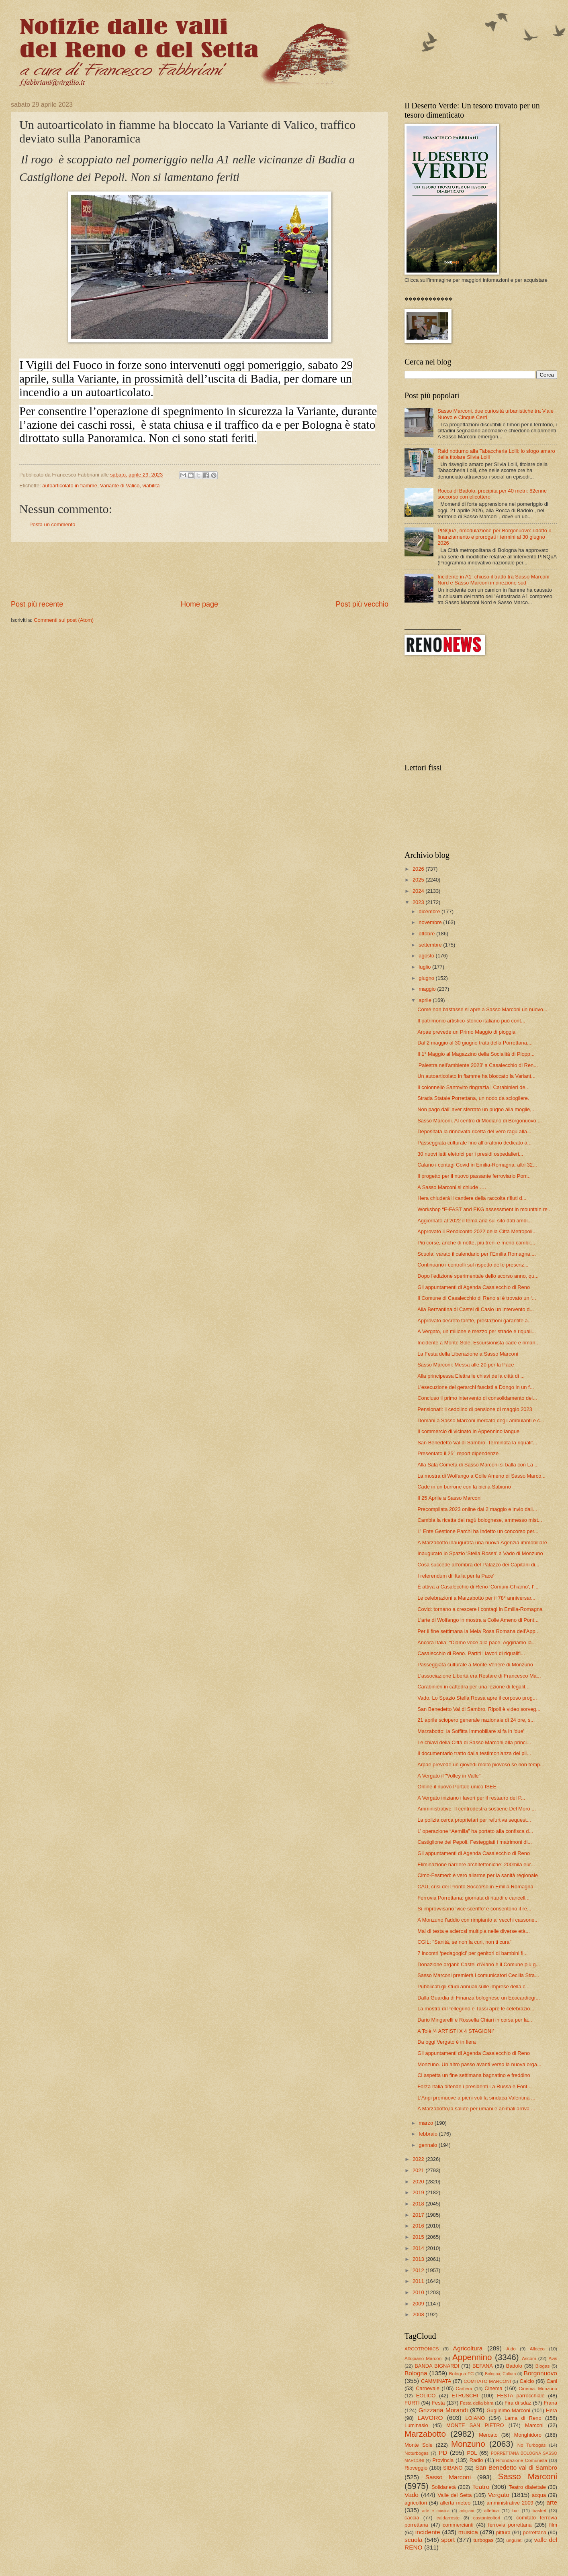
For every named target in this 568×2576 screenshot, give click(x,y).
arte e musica (435, 2511)
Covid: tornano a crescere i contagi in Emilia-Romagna (479, 1609)
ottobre (427, 934)
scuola (414, 2539)
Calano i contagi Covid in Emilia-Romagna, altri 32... (477, 1165)
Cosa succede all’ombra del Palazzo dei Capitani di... (478, 1565)
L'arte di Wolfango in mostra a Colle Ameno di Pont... (477, 1620)
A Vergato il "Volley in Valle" (448, 1776)
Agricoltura (468, 2348)
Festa (438, 2403)
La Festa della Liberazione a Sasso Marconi (467, 1354)
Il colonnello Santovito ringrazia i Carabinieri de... (473, 1087)
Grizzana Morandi (443, 2410)
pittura (503, 2532)
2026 (419, 869)
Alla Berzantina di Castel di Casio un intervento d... (475, 1309)
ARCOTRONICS (422, 2348)
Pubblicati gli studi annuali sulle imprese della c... (473, 1986)
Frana (550, 2403)
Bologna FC (461, 2373)
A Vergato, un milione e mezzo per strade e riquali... (476, 1331)
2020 (419, 2182)
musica (468, 2532)
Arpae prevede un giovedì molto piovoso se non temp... (480, 1764)
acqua (539, 2495)
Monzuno (468, 2443)
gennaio (428, 2145)
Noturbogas (417, 2453)
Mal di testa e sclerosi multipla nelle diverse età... (473, 1931)
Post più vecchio (362, 604)
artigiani (467, 2511)
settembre (431, 945)
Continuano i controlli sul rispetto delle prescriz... (472, 1265)
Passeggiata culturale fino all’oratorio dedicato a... (474, 1143)
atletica (491, 2510)
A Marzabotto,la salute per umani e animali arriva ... (476, 2109)
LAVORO (430, 2417)
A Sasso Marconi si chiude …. (451, 1187)
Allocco (537, 2348)
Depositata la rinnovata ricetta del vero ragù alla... (474, 1131)
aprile (426, 1000)
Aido (510, 2348)
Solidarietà (443, 2487)
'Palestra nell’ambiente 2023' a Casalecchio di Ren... (477, 1065)
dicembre (430, 911)
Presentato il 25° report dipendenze (458, 1453)
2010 (419, 2292)
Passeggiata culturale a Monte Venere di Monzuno (475, 1665)
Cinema (493, 2388)
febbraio (429, 2134)
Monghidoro (527, 2435)
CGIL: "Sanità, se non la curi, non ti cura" (464, 1942)
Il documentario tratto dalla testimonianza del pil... (474, 1753)
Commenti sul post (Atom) (64, 620)
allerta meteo (455, 2503)
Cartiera (464, 2388)
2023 (419, 902)
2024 (419, 891)
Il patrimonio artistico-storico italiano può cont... (471, 1021)
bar (515, 2510)
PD (443, 2452)
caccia (412, 2518)
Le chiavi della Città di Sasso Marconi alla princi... (474, 1742)
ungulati (514, 2540)
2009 (419, 2304)
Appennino (472, 2357)
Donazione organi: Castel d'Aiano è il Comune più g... (478, 1964)
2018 (419, 2204)
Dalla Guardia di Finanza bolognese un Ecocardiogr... (478, 1998)
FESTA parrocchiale (520, 2396)
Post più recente (37, 604)
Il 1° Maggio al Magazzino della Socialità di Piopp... (475, 1054)
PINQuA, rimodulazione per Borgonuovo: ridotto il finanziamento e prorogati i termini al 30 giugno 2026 (494, 536)
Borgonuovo (540, 2373)
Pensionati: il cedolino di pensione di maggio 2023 (474, 1409)
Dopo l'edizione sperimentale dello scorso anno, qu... (478, 1276)
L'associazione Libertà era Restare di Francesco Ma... (479, 1676)
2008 (419, 2314)
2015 (419, 2237)
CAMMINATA (436, 2381)
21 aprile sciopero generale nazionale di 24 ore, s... (476, 1720)
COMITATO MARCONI (487, 2381)
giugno (427, 978)
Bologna (416, 2373)
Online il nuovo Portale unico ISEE (456, 1787)
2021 (419, 2170)
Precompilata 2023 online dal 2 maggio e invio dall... (477, 1509)
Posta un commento (52, 524)
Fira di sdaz (518, 2403)
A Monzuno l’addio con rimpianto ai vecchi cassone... (478, 1920)
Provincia (443, 2460)
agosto (427, 956)
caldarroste (448, 2517)
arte (551, 2502)
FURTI (412, 2403)
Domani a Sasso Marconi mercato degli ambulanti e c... (480, 1420)
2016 (419, 2226)
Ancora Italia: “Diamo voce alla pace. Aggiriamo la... (476, 1642)
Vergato (498, 2494)
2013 (419, 2259)
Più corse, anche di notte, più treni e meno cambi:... (476, 1243)
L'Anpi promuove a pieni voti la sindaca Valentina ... (476, 2098)
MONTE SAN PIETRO (475, 2425)
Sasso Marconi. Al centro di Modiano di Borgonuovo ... (479, 1121)
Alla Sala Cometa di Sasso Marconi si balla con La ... (478, 1465)
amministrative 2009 (509, 2503)
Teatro (480, 2486)
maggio (428, 989)
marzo (426, 2123)
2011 (419, 2281)
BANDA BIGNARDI (437, 2366)
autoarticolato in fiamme (69, 486)
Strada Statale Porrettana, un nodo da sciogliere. (473, 1098)
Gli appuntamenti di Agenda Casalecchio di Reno (473, 1287)
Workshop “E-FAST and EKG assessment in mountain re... (484, 1209)
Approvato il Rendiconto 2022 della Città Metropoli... (477, 1231)
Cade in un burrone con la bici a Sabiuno (464, 1487)
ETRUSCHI (465, 2396)
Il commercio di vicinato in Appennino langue (468, 1431)
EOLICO (426, 2396)
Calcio (527, 2381)
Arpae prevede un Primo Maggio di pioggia (466, 1032)
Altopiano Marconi (424, 2358)
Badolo (514, 2366)
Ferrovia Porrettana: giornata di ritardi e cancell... (473, 1898)
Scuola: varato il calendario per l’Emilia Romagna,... (476, 1254)
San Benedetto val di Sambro (516, 2467)
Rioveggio (416, 2468)
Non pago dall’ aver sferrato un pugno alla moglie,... (476, 1109)
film (553, 2525)
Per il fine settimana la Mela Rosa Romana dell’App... (478, 1631)
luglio (425, 967)
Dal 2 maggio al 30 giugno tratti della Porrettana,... (475, 1043)
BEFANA (482, 2366)
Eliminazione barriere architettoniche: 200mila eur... (476, 1864)
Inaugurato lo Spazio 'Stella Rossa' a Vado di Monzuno (480, 1553)
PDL (472, 2453)
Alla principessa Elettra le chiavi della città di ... (471, 1376)
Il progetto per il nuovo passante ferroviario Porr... (474, 1176)
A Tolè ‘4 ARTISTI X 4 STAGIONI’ (455, 2031)
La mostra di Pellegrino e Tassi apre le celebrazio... (475, 2009)
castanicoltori (487, 2517)
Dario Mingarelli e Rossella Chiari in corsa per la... (474, 2020)
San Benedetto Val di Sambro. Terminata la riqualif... (477, 1443)
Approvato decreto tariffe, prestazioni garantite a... (474, 1321)
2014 (419, 2248)
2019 (419, 2192)
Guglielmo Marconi (508, 2410)
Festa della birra (476, 2403)
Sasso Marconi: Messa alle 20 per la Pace (465, 1365)
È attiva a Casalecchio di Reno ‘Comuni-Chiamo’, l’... (477, 1587)
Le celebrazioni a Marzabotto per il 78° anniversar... (476, 1598)
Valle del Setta (454, 2495)
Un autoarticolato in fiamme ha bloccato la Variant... (476, 1076)
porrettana (535, 2532)
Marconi (534, 2425)
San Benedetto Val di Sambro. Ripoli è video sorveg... (478, 1709)
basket (539, 2510)
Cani (552, 2381)
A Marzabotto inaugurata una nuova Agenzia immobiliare (482, 1542)
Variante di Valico (119, 486)
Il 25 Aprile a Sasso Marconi (449, 1498)
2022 (419, 2159)
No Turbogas (531, 2445)
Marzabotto (425, 2433)
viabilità (151, 486)
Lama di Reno (523, 2418)
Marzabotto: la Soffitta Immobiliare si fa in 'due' (470, 1731)
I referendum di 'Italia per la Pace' (455, 1576)
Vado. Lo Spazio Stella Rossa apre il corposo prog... (477, 1698)
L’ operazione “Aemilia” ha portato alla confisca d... (475, 1831)
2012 (419, 2270)
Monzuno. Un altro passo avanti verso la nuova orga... (479, 2064)
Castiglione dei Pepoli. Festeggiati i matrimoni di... (474, 1842)
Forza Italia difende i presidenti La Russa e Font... (474, 2086)
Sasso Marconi (448, 2477)
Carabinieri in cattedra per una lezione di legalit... (473, 1687)
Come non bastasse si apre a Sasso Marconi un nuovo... (482, 1009)
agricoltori (416, 2503)
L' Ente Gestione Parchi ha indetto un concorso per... (477, 1531)
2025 (419, 880)
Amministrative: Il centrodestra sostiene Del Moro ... (476, 1809)
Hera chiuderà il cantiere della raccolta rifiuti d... (471, 1198)
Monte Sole (419, 2445)
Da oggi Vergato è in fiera (446, 2042)
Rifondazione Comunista (521, 2460)
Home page (199, 604)
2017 (419, 2215)
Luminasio (416, 2425)
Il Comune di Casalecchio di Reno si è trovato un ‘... (476, 1298)
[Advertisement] (199, 571)
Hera (551, 2410)
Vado (412, 2494)
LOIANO (475, 2418)
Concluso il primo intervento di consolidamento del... (477, 1398)
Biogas (542, 2366)
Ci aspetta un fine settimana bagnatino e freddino (473, 2075)
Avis (552, 2358)
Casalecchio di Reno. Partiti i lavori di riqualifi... (471, 1653)
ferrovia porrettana (509, 2525)
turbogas (483, 2540)
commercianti (458, 2525)
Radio (476, 2460)
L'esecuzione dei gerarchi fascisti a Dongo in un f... (475, 1387)
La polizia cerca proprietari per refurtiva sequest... (474, 1820)
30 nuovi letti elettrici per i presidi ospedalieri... (470, 1154)
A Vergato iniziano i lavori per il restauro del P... (471, 1798)
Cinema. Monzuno (538, 2388)
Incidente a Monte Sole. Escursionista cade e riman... (478, 1343)
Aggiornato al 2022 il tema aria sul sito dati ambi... (474, 1221)
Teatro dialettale (527, 2487)
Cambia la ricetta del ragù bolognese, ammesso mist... (479, 1520)
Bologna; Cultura (500, 2374)
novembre (431, 922)
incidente (427, 2532)
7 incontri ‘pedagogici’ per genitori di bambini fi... (472, 1953)
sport (448, 2539)
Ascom (529, 2358)
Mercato (488, 2435)
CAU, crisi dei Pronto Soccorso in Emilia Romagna (475, 1887)
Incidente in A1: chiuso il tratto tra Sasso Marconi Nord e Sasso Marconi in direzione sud (493, 580)
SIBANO (453, 2468)
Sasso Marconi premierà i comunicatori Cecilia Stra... (478, 1975)
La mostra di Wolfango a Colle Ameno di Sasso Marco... (481, 1476)
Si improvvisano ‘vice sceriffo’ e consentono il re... (474, 1909)
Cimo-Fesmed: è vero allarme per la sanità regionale (477, 1875)
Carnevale (427, 2388)
